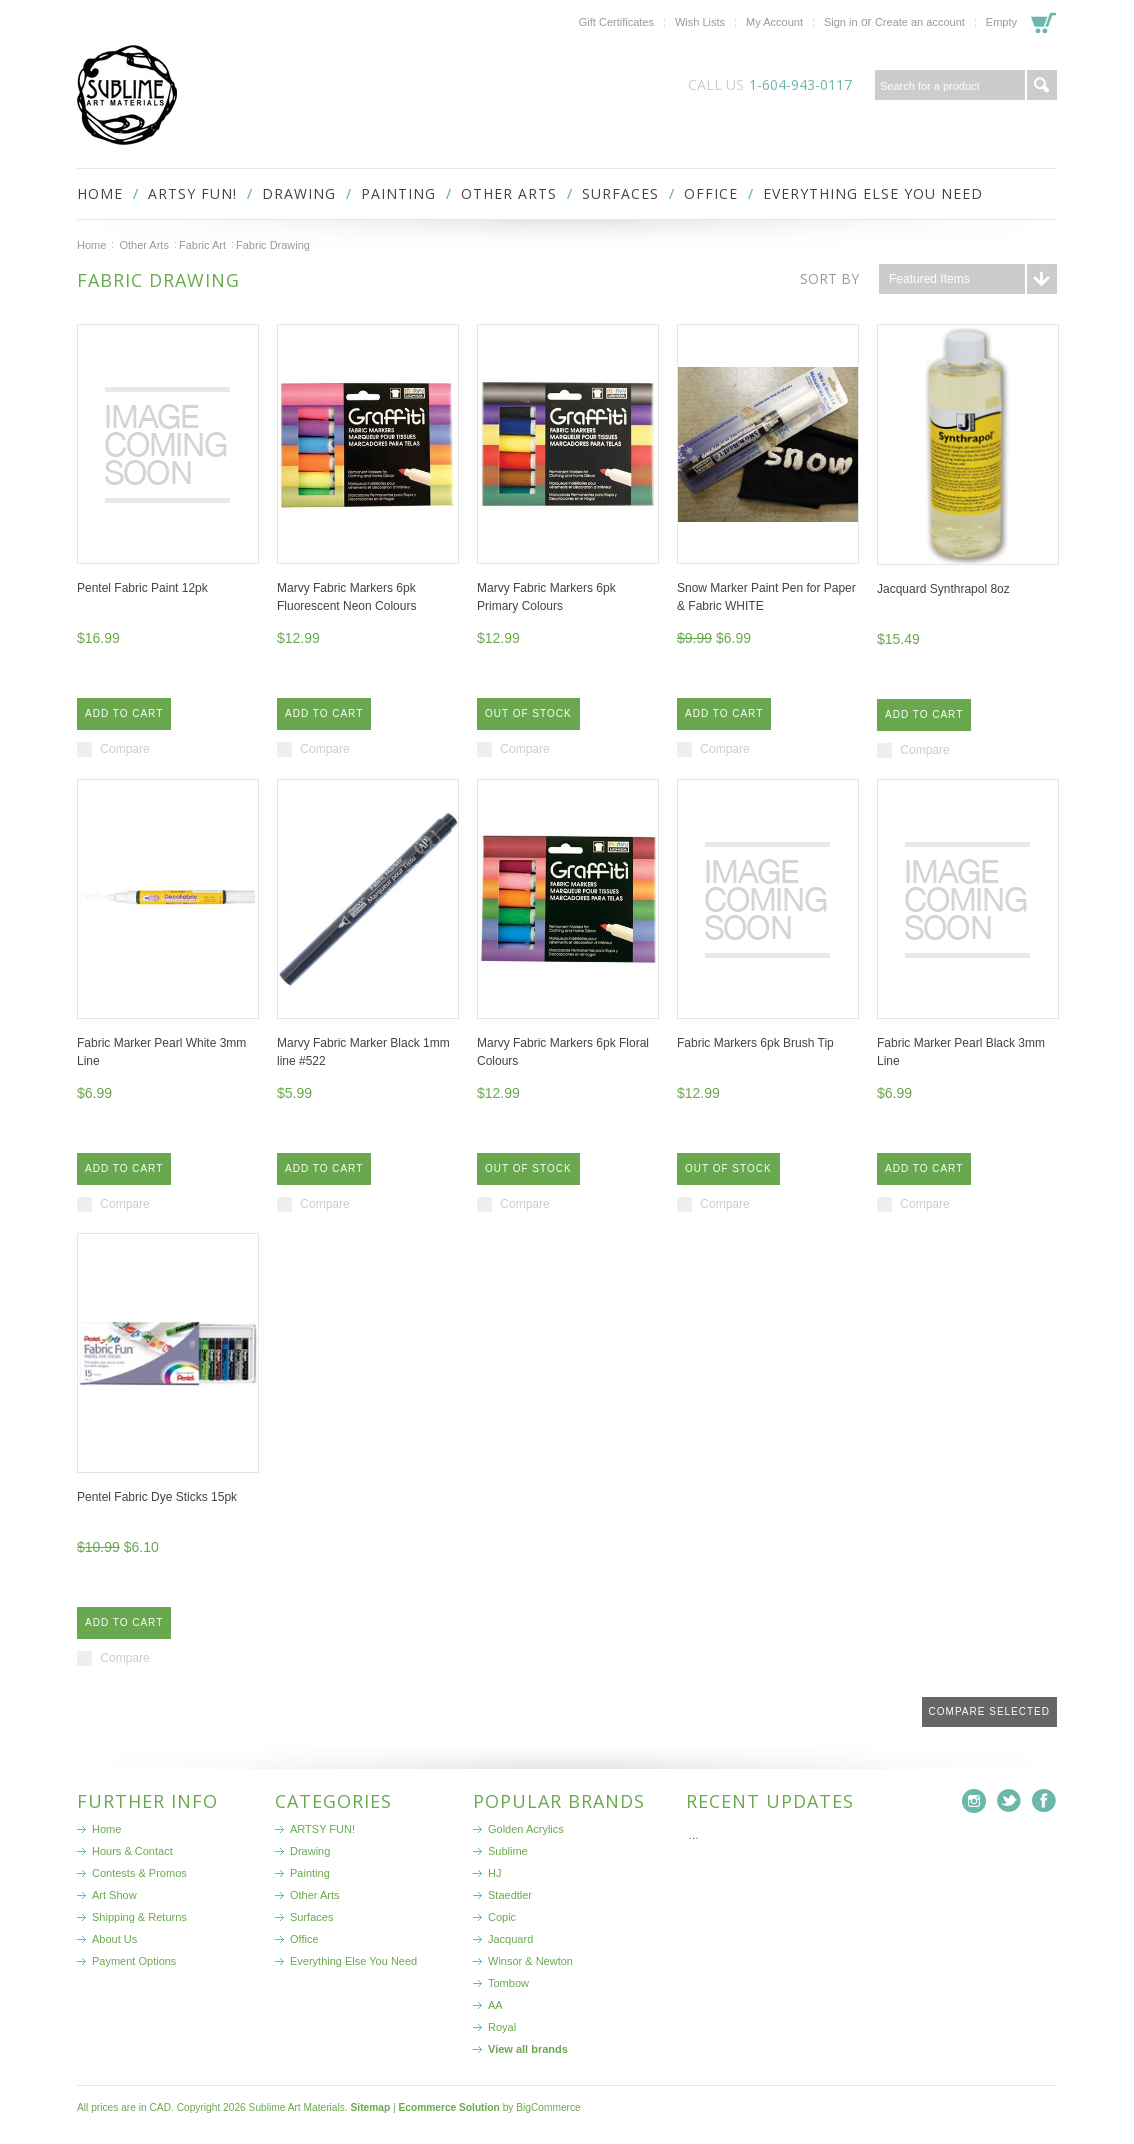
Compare (124, 749)
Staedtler (510, 1895)
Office (711, 193)
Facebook (1044, 1801)
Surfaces (620, 193)
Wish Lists (700, 22)
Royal (502, 2027)
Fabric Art (202, 245)
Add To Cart (124, 713)
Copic (502, 1917)
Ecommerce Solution (448, 2107)
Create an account (920, 22)
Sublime (508, 1851)
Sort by (829, 278)
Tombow (508, 1983)
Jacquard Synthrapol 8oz (943, 589)
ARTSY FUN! (192, 193)
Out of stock (528, 713)
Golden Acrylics (526, 1829)
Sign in (841, 22)
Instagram (974, 1801)
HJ (494, 1873)
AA (495, 2005)
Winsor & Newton (530, 1961)
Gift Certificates (616, 22)
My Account (774, 22)
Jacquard (510, 1939)
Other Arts (509, 193)
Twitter (1009, 1801)
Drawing (299, 193)
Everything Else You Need (873, 193)
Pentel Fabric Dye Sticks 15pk (157, 1497)
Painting (398, 193)
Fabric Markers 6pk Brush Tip (755, 1043)
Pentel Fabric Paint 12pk (142, 588)
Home (91, 245)
